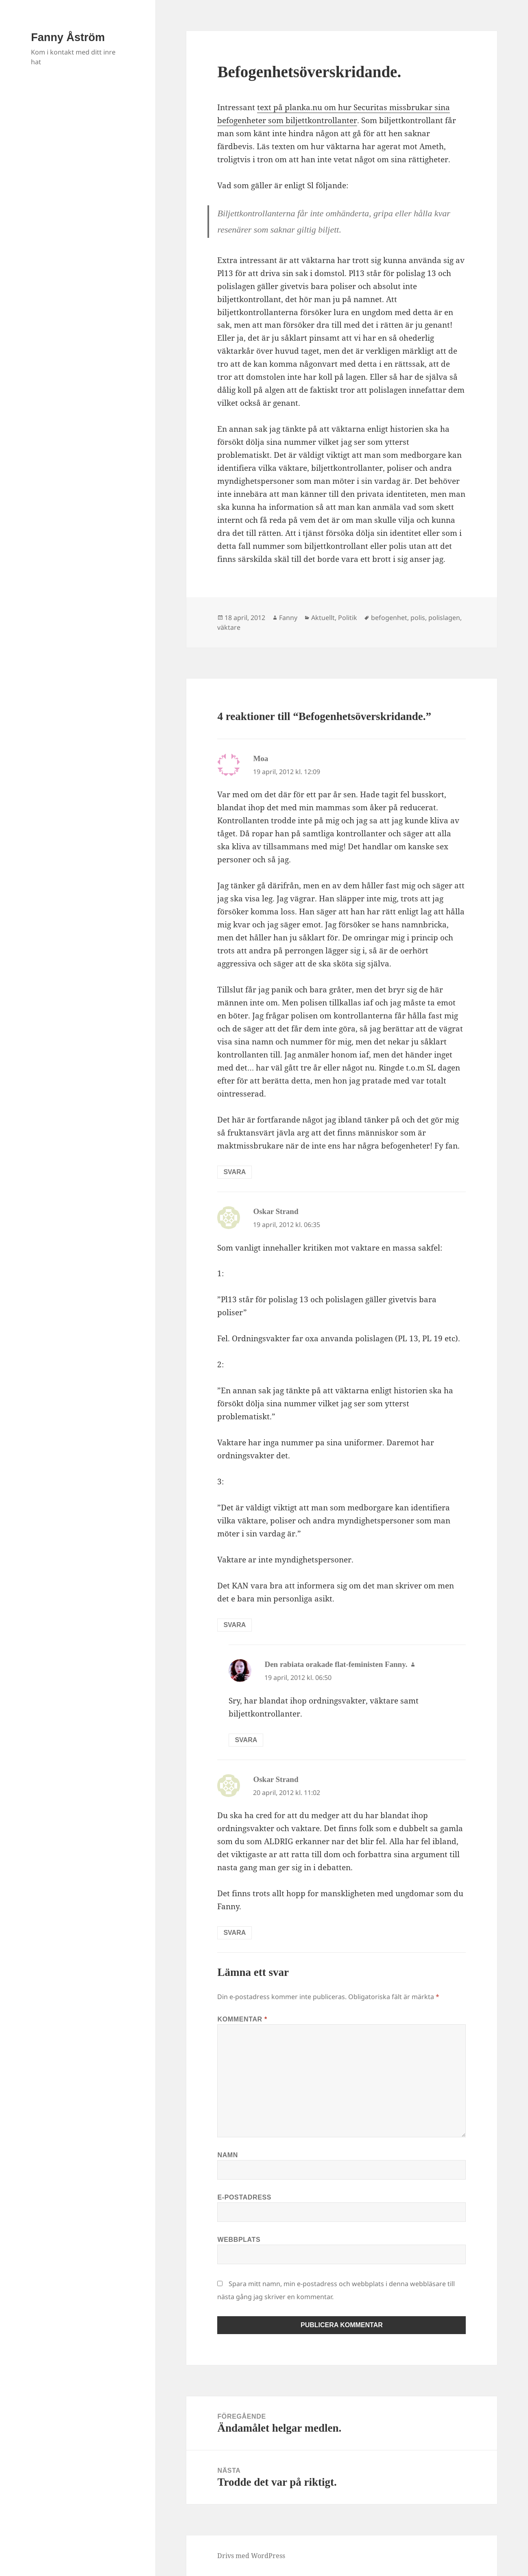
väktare (228, 627)
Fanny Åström (68, 37)
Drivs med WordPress (251, 2555)
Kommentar (242, 2019)
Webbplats (238, 2239)
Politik (347, 617)
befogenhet (389, 617)
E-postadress (244, 2197)
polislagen (444, 617)
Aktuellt (323, 617)
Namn (227, 2155)
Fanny (288, 617)
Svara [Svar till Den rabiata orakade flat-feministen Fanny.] (246, 1739)
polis (417, 617)
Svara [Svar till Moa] (234, 1171)
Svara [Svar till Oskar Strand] (234, 1624)
